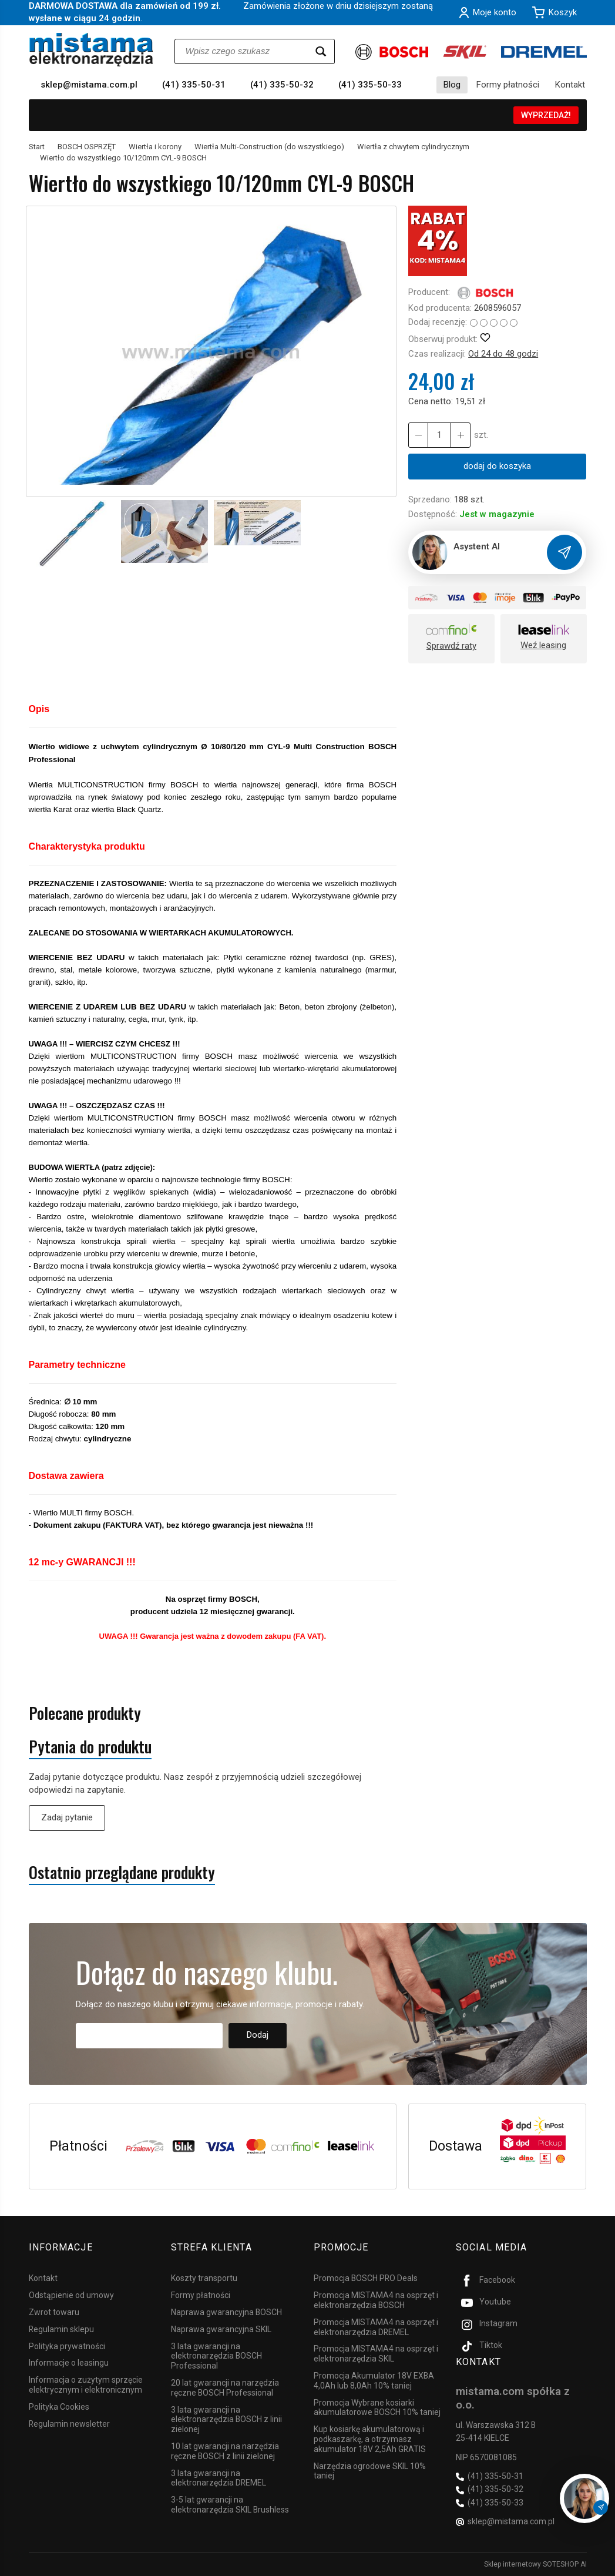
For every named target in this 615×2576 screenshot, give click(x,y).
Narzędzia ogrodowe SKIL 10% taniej (370, 2471)
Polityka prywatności (67, 2346)
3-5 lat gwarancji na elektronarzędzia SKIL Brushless (230, 2504)
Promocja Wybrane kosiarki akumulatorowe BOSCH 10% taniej (377, 2407)
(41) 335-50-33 (370, 84)
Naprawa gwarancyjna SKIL (221, 2329)
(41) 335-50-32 (282, 84)
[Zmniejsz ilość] (461, 435)
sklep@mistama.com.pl (89, 84)
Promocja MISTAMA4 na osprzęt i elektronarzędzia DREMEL (376, 2327)
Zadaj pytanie (67, 1817)
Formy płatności (507, 84)
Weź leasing (543, 645)
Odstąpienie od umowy (71, 2295)
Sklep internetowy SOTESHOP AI (535, 2564)
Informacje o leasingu (69, 2362)
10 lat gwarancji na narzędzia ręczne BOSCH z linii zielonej (225, 2451)
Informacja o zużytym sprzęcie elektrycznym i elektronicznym (86, 2384)
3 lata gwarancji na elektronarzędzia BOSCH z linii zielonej (226, 2419)
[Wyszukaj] (321, 51)
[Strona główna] (91, 49)
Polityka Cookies (59, 2406)
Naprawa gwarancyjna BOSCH (226, 2312)
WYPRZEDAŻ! (546, 115)
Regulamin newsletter (69, 2424)
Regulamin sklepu (61, 2329)
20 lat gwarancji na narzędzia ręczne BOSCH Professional (225, 2387)
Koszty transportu (204, 2278)
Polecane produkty (85, 1713)
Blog (452, 84)
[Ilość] (439, 435)
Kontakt (570, 84)
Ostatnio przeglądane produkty (122, 1872)
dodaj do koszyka (497, 466)
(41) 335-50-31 (194, 84)
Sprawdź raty (451, 645)
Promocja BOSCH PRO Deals (366, 2278)
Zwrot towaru (54, 2312)
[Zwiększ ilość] (418, 435)
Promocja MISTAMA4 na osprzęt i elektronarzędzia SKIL (376, 2353)
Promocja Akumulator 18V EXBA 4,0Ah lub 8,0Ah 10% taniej (374, 2380)
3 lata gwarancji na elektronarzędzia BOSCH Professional (216, 2356)
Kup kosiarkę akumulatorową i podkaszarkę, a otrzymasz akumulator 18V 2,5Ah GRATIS (370, 2439)
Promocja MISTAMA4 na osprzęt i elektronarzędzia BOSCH (376, 2300)
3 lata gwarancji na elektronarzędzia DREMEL (218, 2478)
